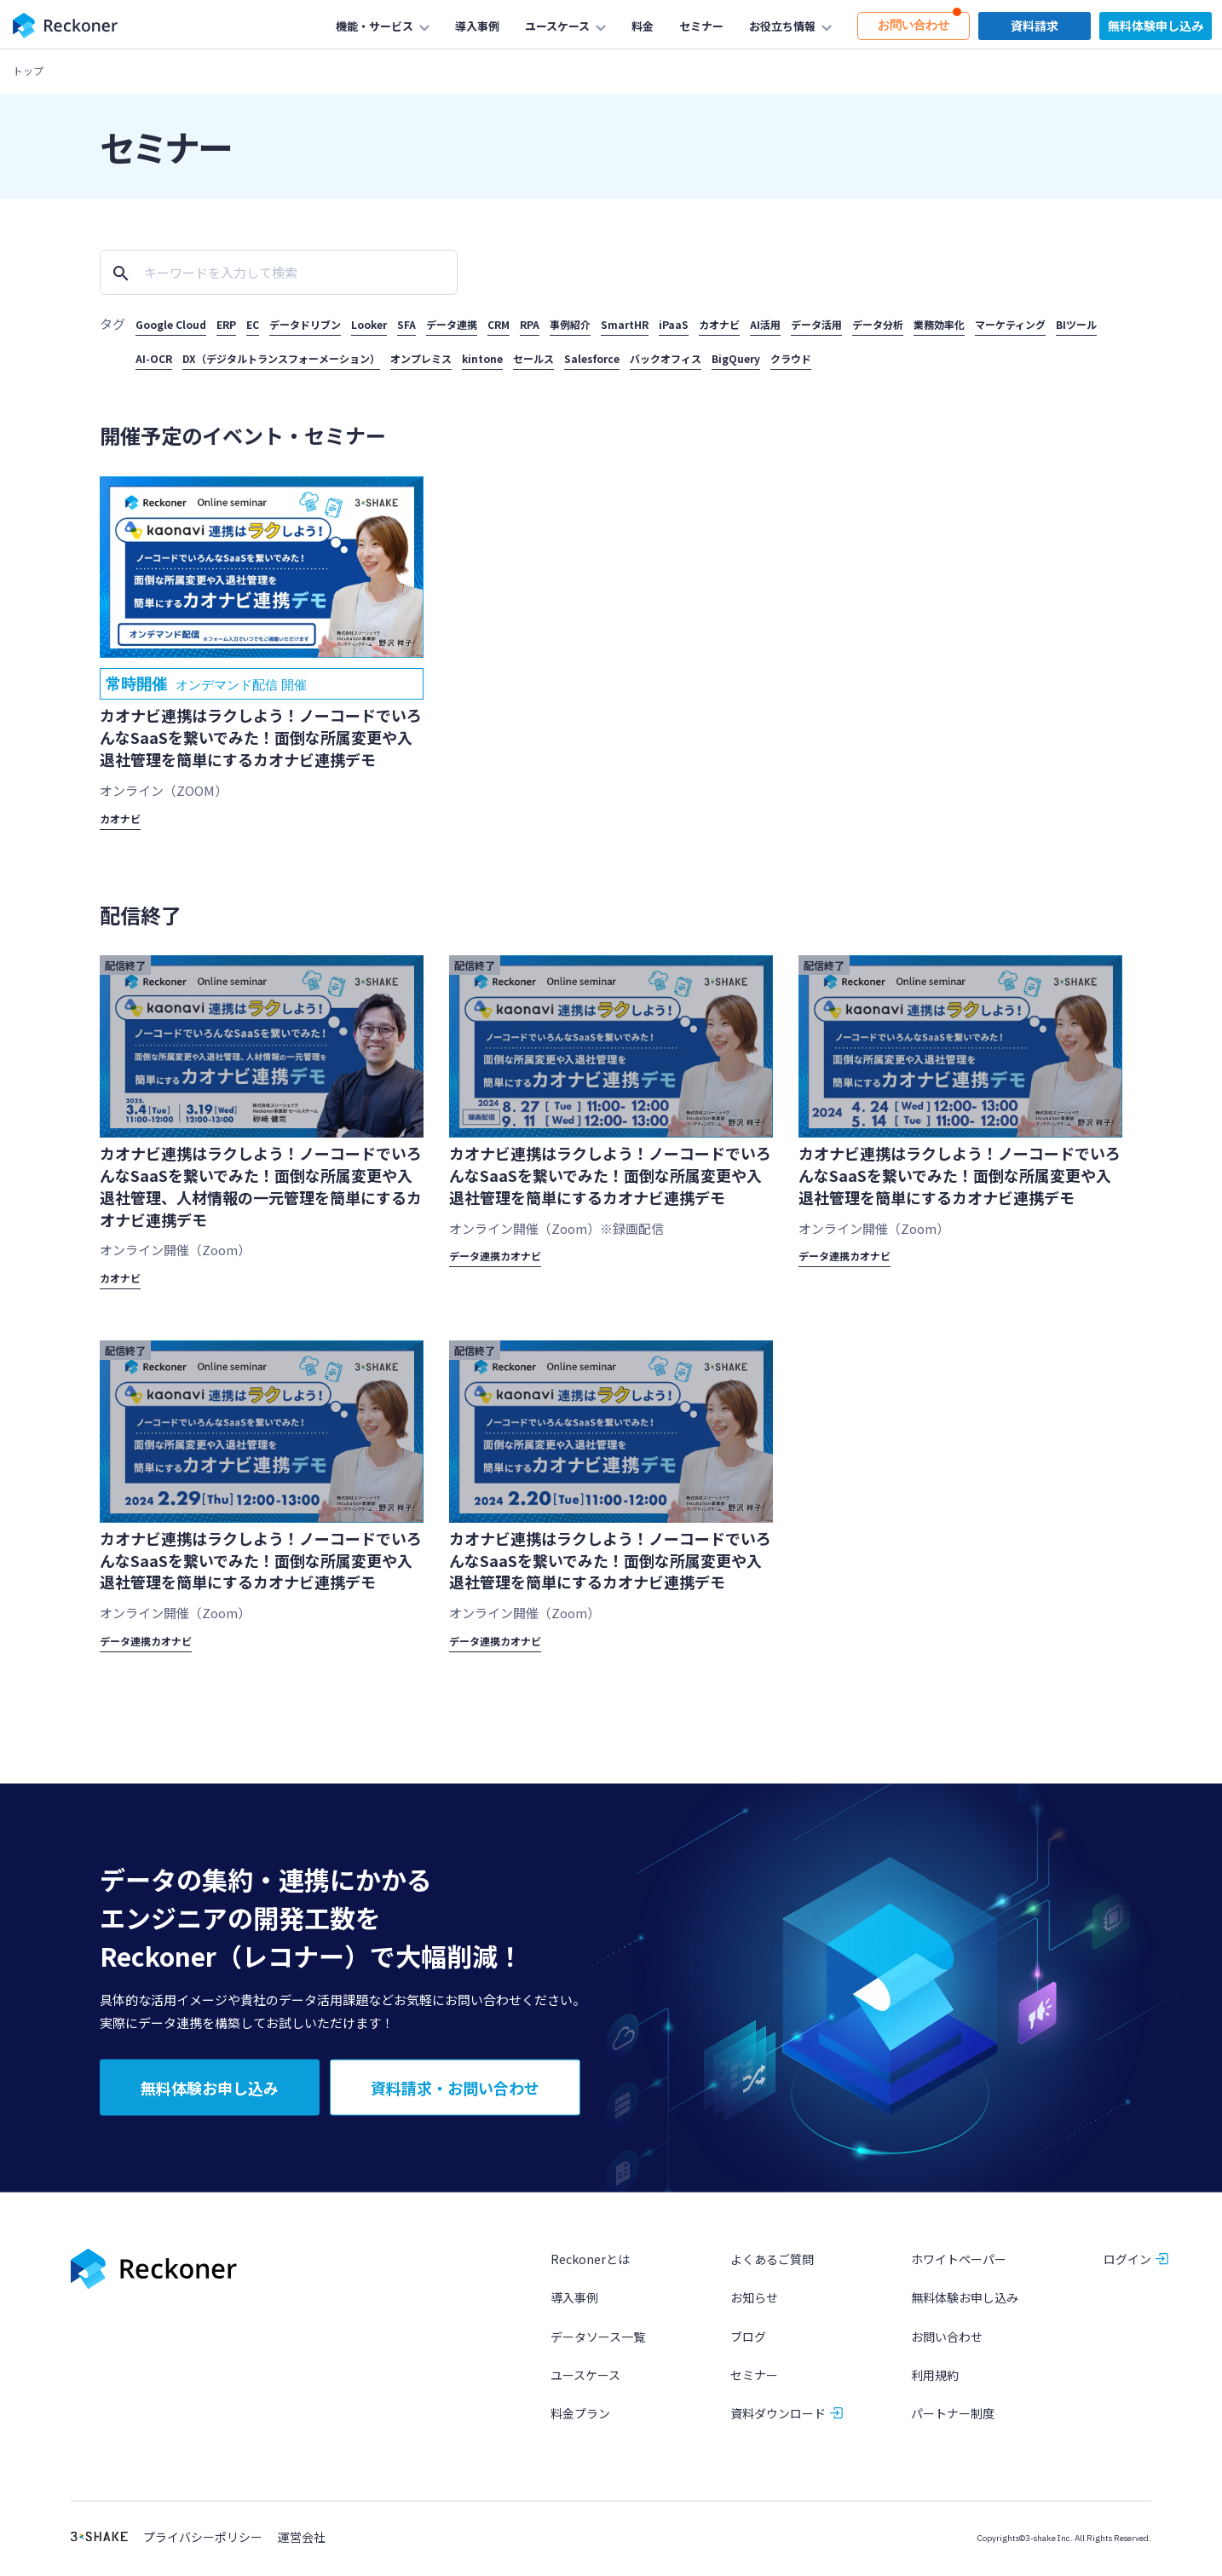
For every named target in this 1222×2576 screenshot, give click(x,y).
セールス (533, 358)
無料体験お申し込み (964, 2303)
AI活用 (765, 324)
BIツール (1076, 324)
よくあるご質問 (772, 2264)
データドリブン (305, 324)
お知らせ (754, 2303)
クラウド (790, 358)
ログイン (1127, 2264)
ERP (226, 324)
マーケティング (1010, 324)
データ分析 (877, 324)
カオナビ (719, 324)
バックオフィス (665, 358)
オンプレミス (421, 358)
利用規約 (935, 2380)
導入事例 (574, 2303)
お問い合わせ (947, 2341)
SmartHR (624, 324)
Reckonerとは (590, 2264)
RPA (529, 324)
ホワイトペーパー (958, 2264)
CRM (498, 324)
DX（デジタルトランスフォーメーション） (281, 358)
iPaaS (674, 324)
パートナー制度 (952, 2418)
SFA (406, 324)
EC (252, 324)
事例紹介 (570, 324)
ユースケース (585, 2380)
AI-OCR (153, 358)
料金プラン (580, 2418)
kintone (482, 358)
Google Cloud (170, 324)
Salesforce (592, 358)
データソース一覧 (597, 2341)
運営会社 (302, 2542)
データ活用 (816, 324)
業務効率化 (939, 324)
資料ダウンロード (778, 2418)
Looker (369, 324)
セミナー (754, 2380)
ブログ (748, 2341)
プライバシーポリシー (202, 2542)
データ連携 (451, 324)
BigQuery (736, 358)
